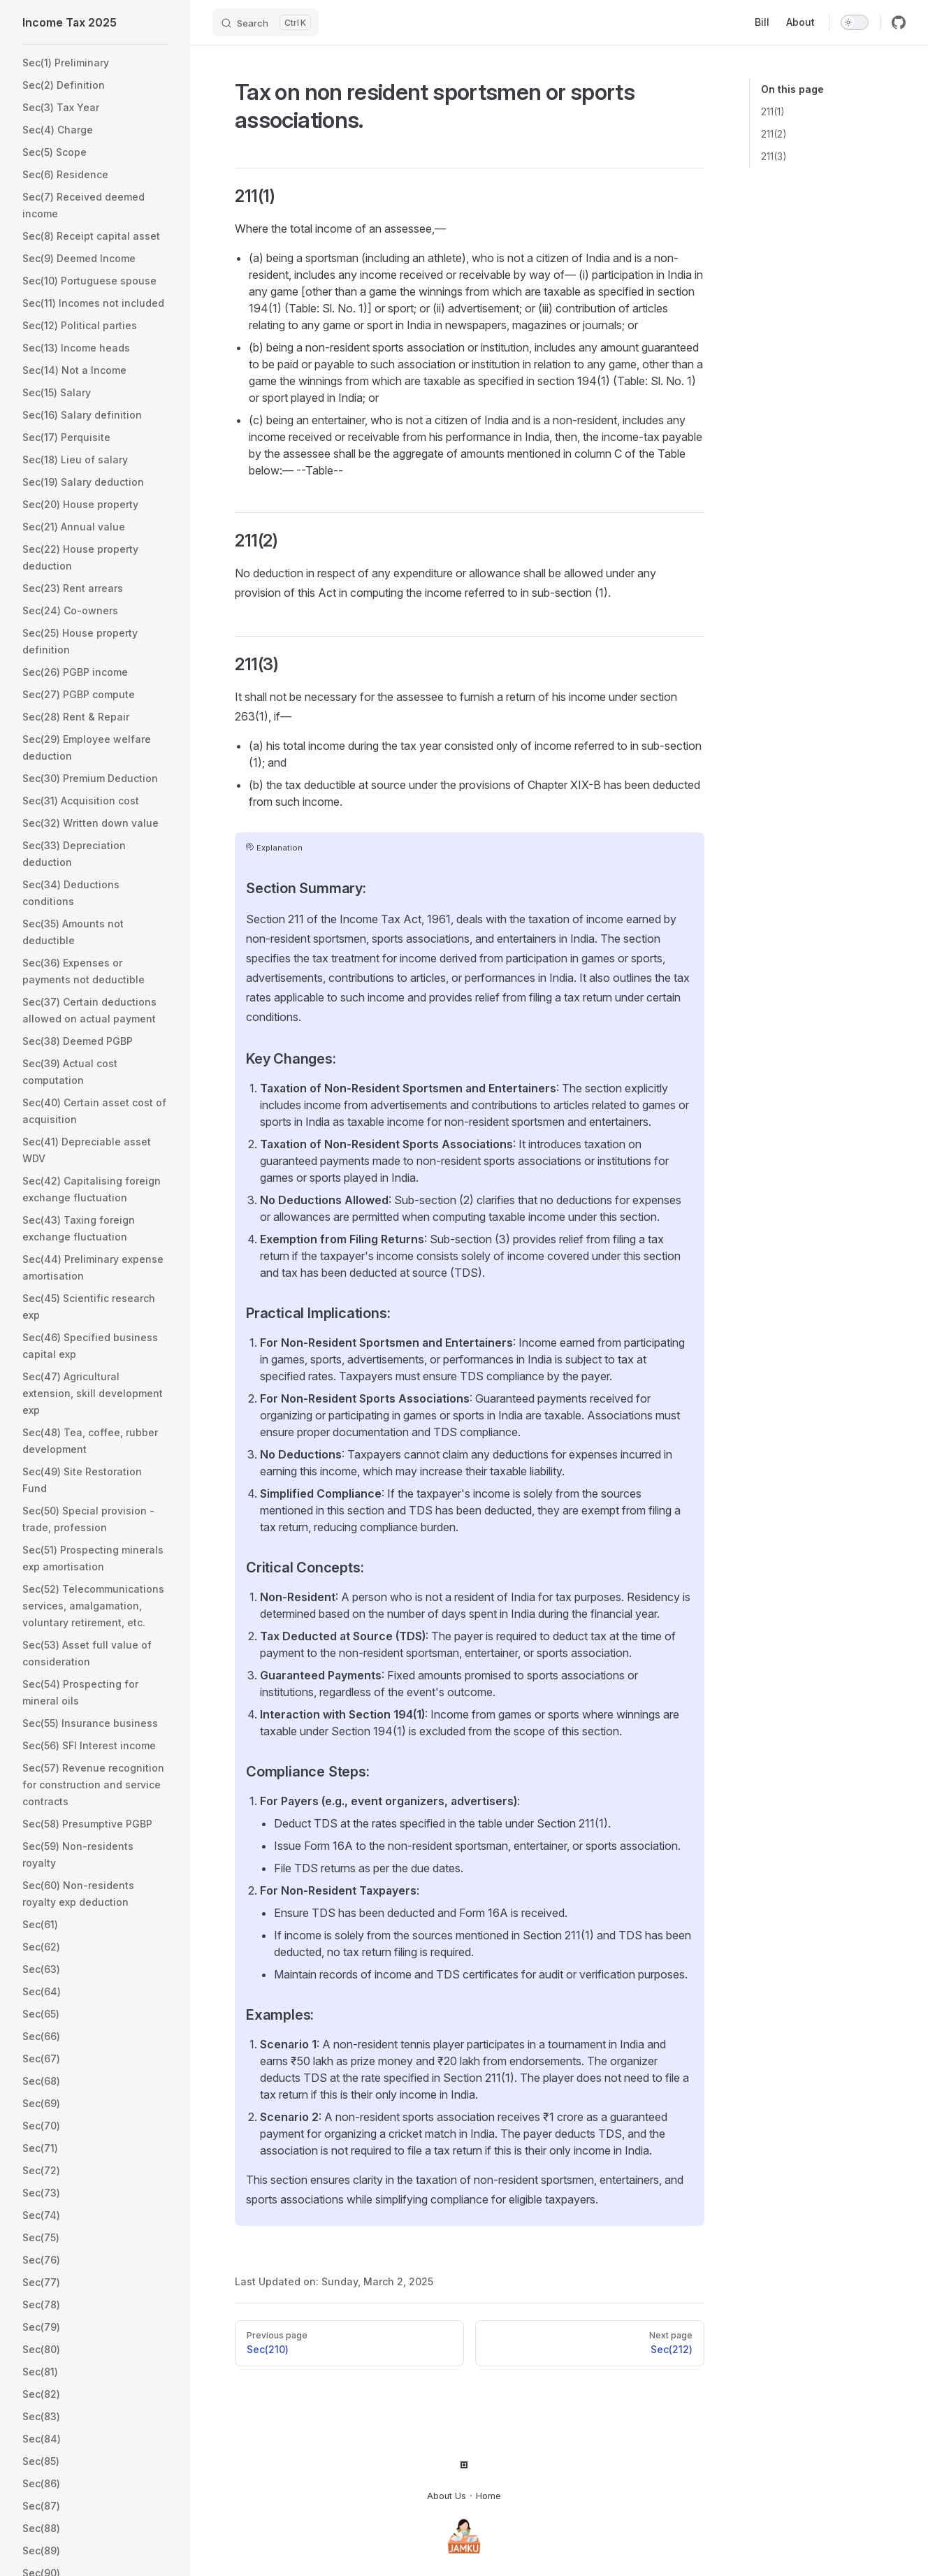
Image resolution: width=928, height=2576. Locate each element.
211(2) (774, 134)
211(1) (773, 111)
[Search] (265, 22)
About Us (446, 2496)
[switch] (855, 22)
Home (488, 2496)
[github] (898, 22)
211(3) (774, 156)
